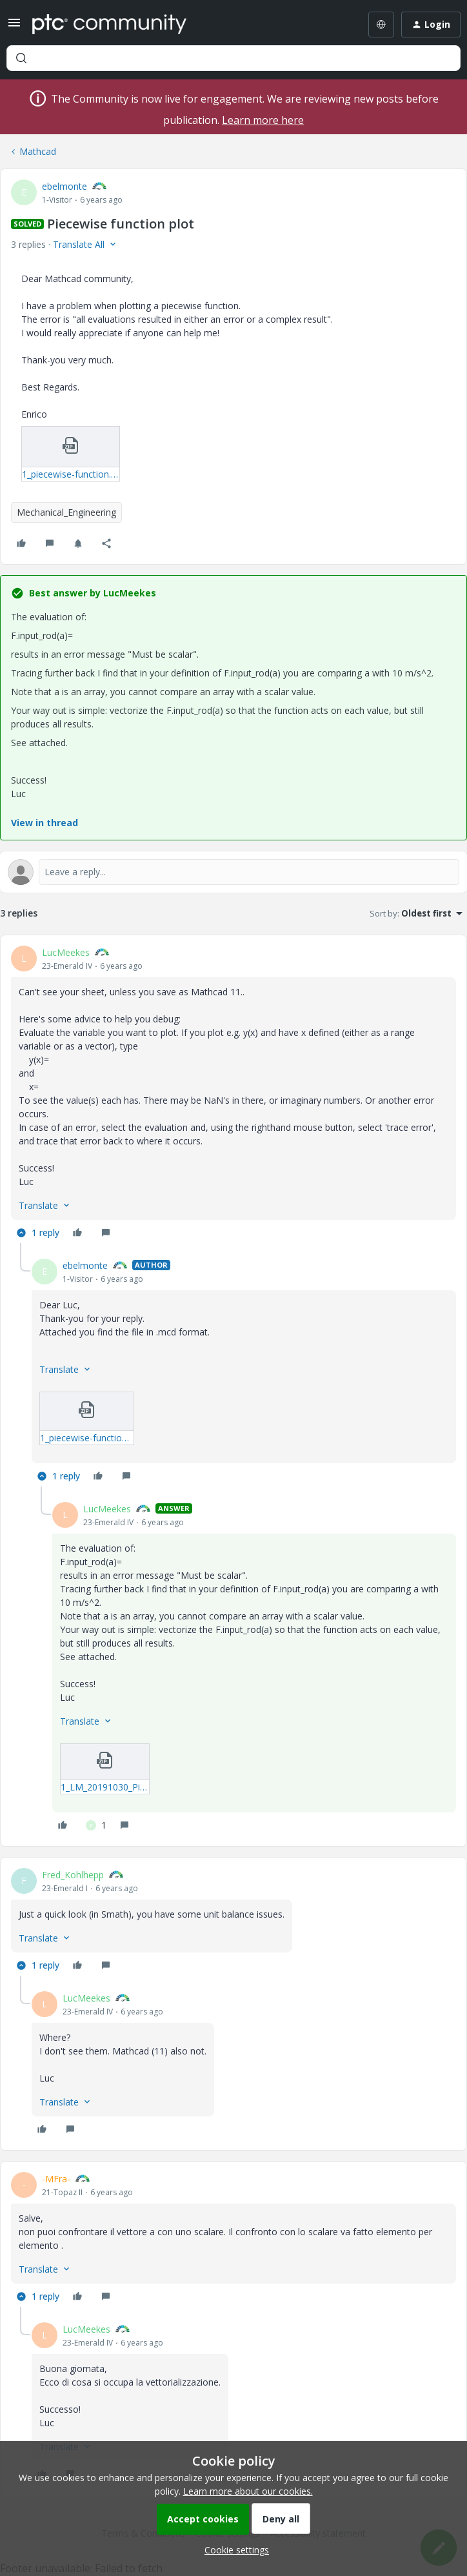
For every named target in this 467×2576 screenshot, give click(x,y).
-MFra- (56, 2179)
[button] (14, 27)
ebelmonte (64, 186)
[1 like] (96, 1825)
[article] (233, 1094)
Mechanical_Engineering (66, 512)
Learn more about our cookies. (248, 2491)
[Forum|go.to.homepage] (109, 24)
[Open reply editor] (233, 872)
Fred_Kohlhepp (73, 1875)
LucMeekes (66, 952)
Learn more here (263, 120)
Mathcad (37, 151)
